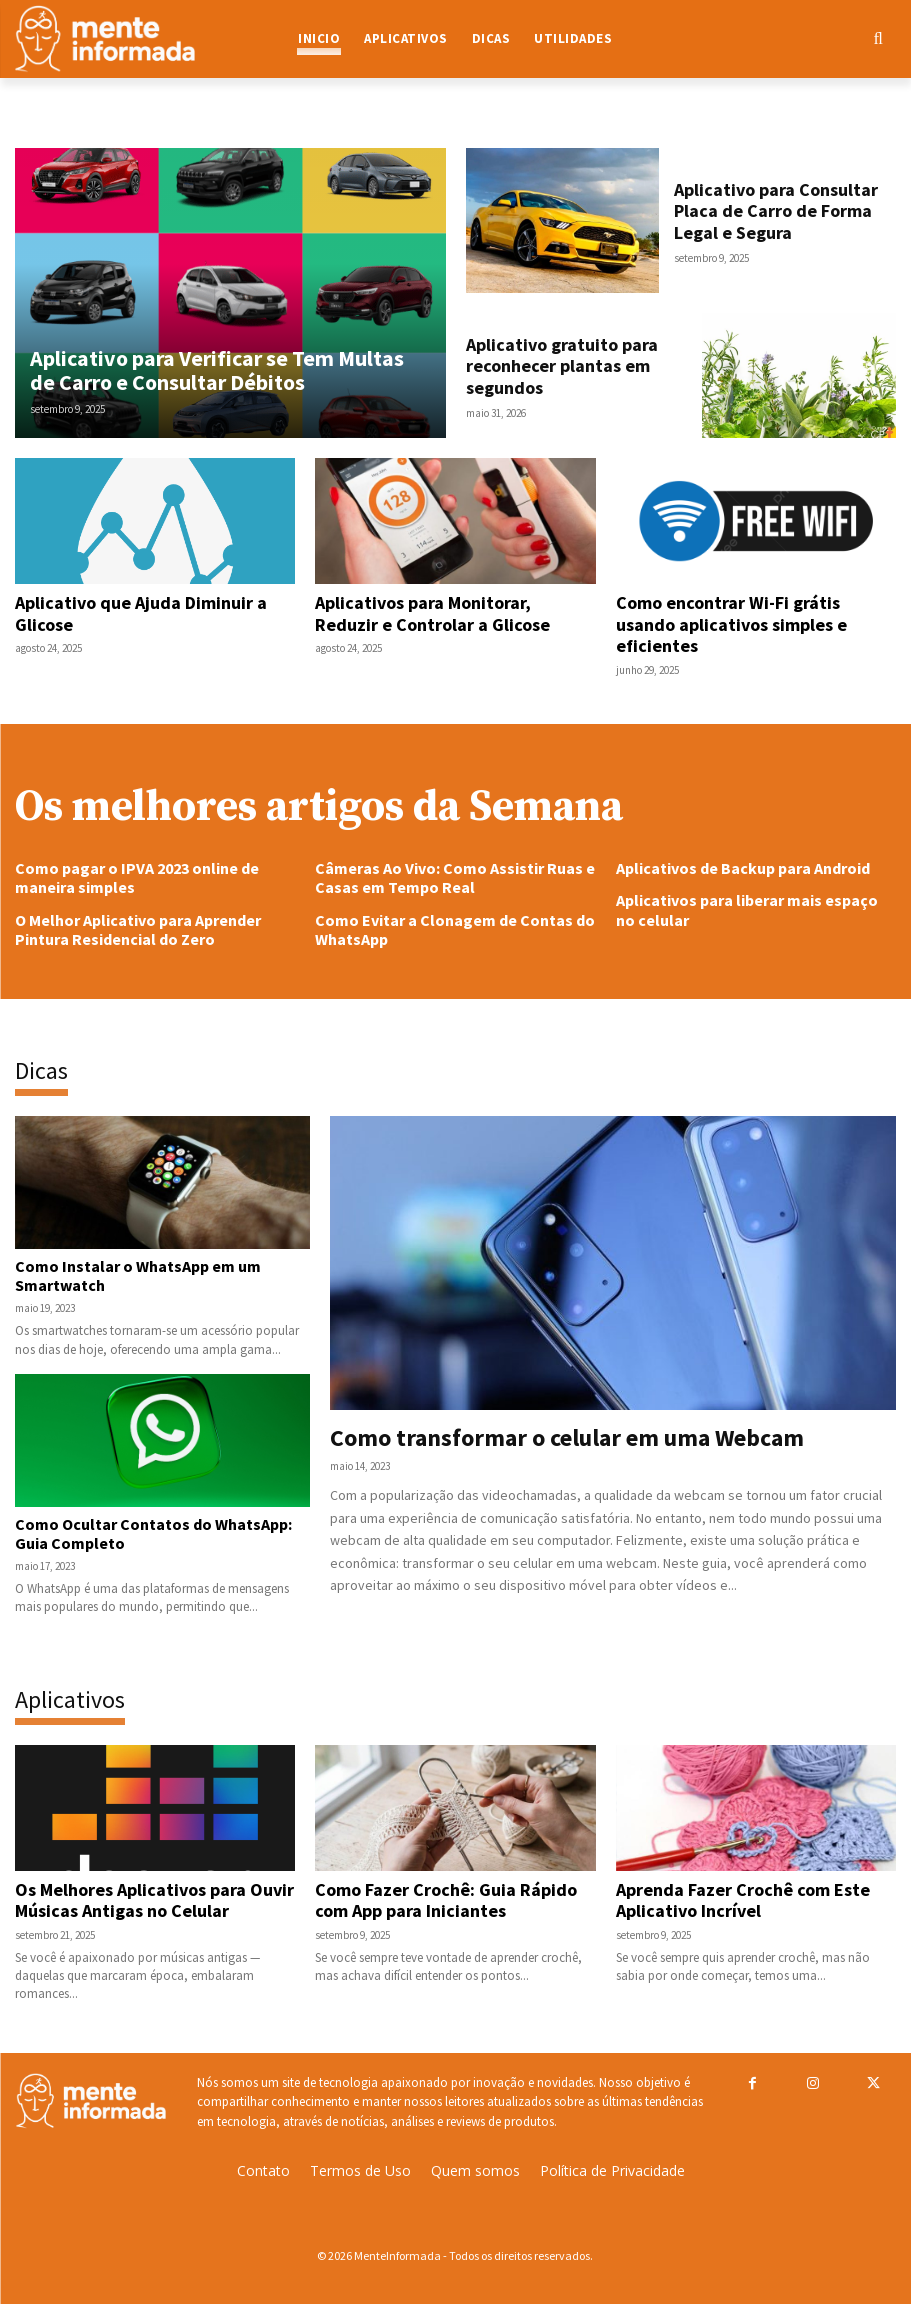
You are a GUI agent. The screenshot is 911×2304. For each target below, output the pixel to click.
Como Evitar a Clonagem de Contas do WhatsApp (455, 929)
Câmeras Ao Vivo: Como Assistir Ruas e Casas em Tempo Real (455, 877)
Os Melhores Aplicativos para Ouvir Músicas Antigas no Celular (154, 1899)
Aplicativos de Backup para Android (743, 868)
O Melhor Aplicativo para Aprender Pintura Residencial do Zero (138, 929)
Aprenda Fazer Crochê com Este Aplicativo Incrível (743, 1899)
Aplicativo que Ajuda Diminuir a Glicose (141, 613)
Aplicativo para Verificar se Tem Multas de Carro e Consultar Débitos (217, 370)
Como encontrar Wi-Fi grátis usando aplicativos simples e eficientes (731, 624)
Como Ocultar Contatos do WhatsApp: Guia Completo (153, 1533)
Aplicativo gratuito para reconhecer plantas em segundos (562, 366)
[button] (814, 39)
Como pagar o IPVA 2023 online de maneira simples (137, 877)
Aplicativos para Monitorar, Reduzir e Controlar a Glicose (432, 613)
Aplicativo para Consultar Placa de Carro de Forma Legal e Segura (776, 211)
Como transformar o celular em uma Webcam (567, 1437)
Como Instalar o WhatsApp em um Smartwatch (138, 1275)
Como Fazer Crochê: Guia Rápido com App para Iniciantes (446, 1899)
